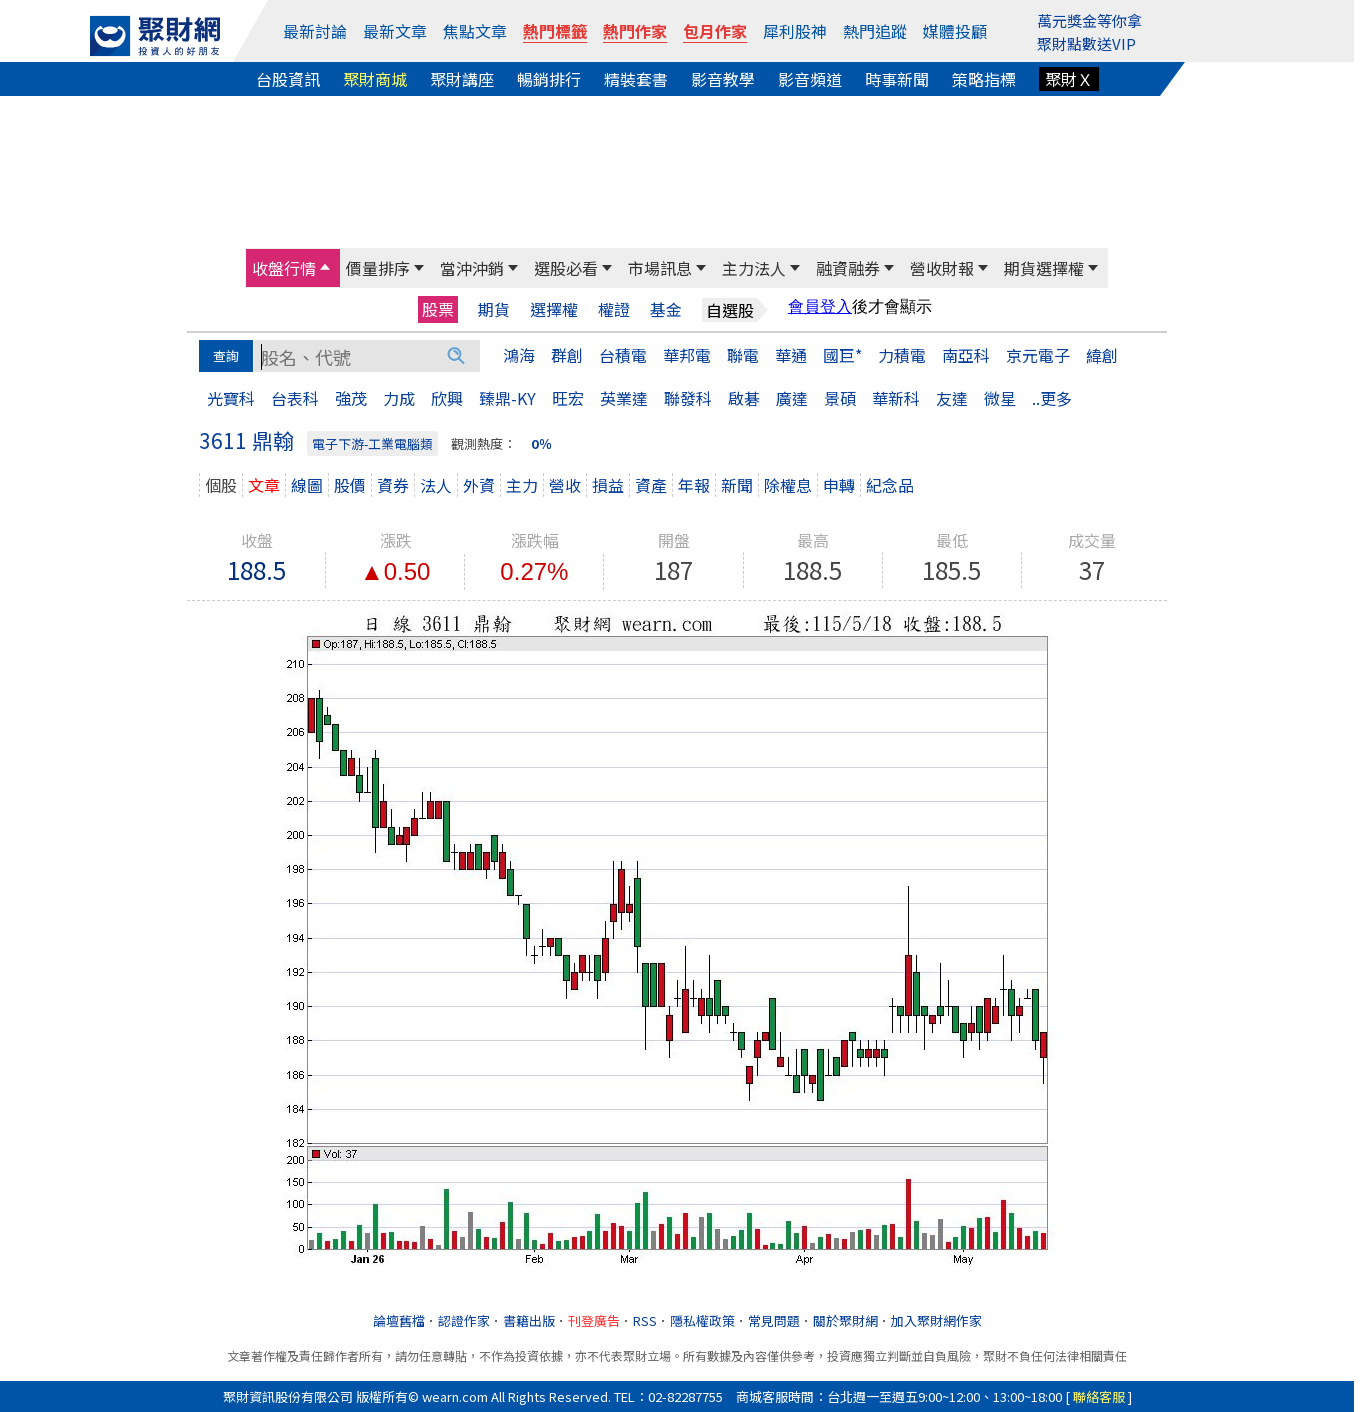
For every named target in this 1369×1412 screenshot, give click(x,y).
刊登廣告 (594, 1320)
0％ (541, 443)
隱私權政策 (702, 1320)
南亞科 (966, 355)
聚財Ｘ (1069, 79)
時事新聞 (897, 79)
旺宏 (568, 398)
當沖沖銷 (472, 268)
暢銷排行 (549, 79)
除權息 (788, 485)
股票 (438, 309)
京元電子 (1038, 355)
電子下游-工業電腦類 (372, 443)
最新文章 (395, 31)
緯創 (1102, 355)
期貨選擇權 (1044, 268)
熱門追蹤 (875, 31)
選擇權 (554, 309)
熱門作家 (635, 31)
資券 (393, 485)
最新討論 (315, 31)
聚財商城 (375, 79)
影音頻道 (810, 79)
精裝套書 (636, 79)
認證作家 (464, 1320)
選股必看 (566, 268)
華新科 (896, 398)
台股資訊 (288, 79)
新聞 (737, 485)
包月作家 (715, 31)
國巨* (842, 355)
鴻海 (519, 355)
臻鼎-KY (507, 398)
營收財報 (942, 268)
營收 (565, 485)
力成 (399, 398)
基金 (666, 309)
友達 (952, 398)
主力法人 (754, 268)
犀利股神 (795, 31)
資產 (651, 485)
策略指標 (984, 79)
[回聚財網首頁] (155, 36)
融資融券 (848, 268)
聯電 (743, 355)
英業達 (624, 398)
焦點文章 (475, 31)
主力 (522, 485)
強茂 (351, 398)
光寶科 (231, 398)
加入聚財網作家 (936, 1320)
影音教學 (723, 79)
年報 (694, 485)
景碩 (840, 398)
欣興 (447, 398)
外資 (479, 485)
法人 (436, 485)
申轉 (839, 485)
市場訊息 (660, 268)
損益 (608, 485)
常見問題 (774, 1320)
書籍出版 (529, 1320)
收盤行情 (284, 268)
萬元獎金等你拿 (1089, 20)
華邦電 (687, 355)
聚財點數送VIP (1086, 43)
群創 (567, 355)
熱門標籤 (555, 31)
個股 (221, 485)
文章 (264, 485)
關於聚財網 (845, 1320)
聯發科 (688, 398)
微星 (1000, 398)
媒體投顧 (955, 31)
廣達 (792, 398)
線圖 (307, 485)
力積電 (902, 355)
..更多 (1052, 398)
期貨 (494, 309)
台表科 (295, 398)
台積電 (623, 355)
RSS (645, 1320)
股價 (350, 485)
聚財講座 (462, 79)
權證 (614, 309)
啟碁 (744, 398)
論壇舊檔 (399, 1320)
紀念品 (890, 485)
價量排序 (378, 268)
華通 (791, 355)
